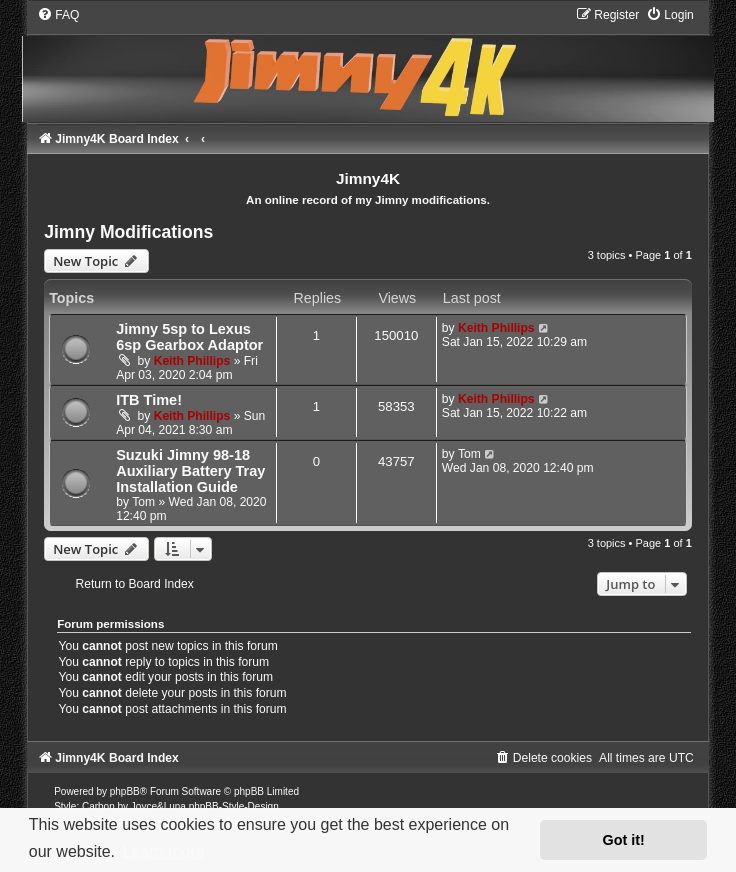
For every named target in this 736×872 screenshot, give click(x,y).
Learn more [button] (164, 851)
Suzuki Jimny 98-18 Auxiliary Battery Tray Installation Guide (190, 471)
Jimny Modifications (128, 232)
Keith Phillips (192, 361)
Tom (143, 502)
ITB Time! (149, 400)
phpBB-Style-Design (234, 806)
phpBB (125, 791)
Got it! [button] (624, 840)
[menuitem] (58, 15)
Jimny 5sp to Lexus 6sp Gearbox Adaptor (189, 337)
